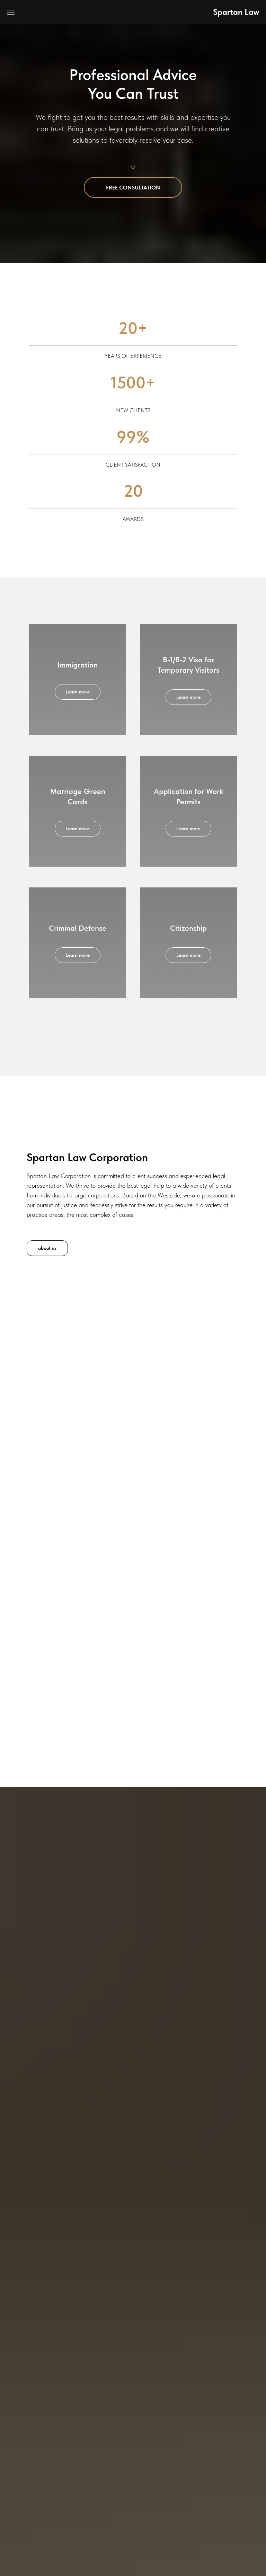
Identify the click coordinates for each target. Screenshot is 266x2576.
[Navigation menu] (11, 12)
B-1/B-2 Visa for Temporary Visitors (188, 664)
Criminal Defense (77, 927)
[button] (133, 187)
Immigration (77, 664)
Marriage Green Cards (77, 796)
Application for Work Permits (188, 796)
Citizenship (188, 927)
